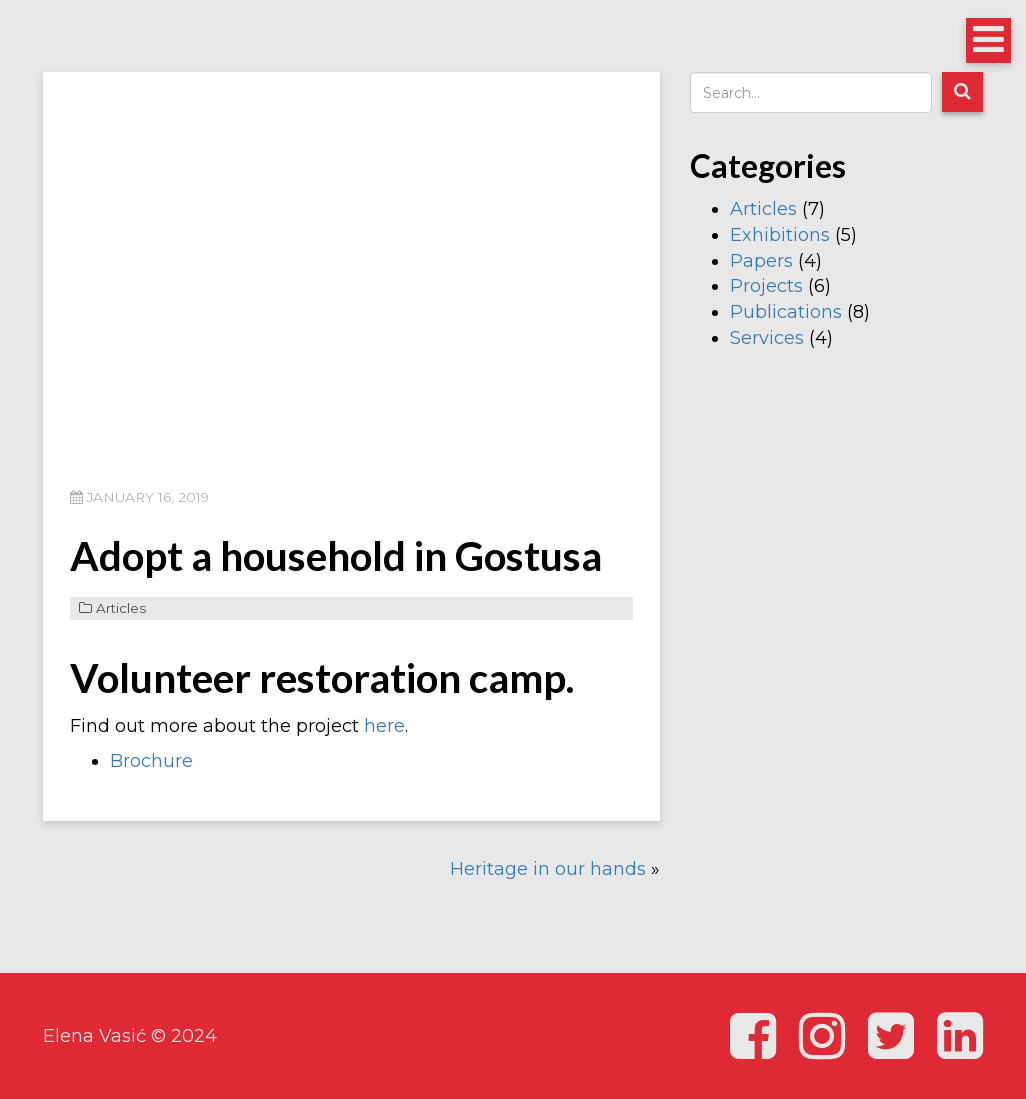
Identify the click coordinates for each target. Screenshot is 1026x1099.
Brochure (151, 761)
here (384, 726)
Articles (121, 608)
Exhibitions (780, 235)
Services (767, 338)
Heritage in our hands (548, 869)
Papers (761, 261)
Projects (766, 286)
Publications (786, 312)
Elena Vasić (94, 1036)
